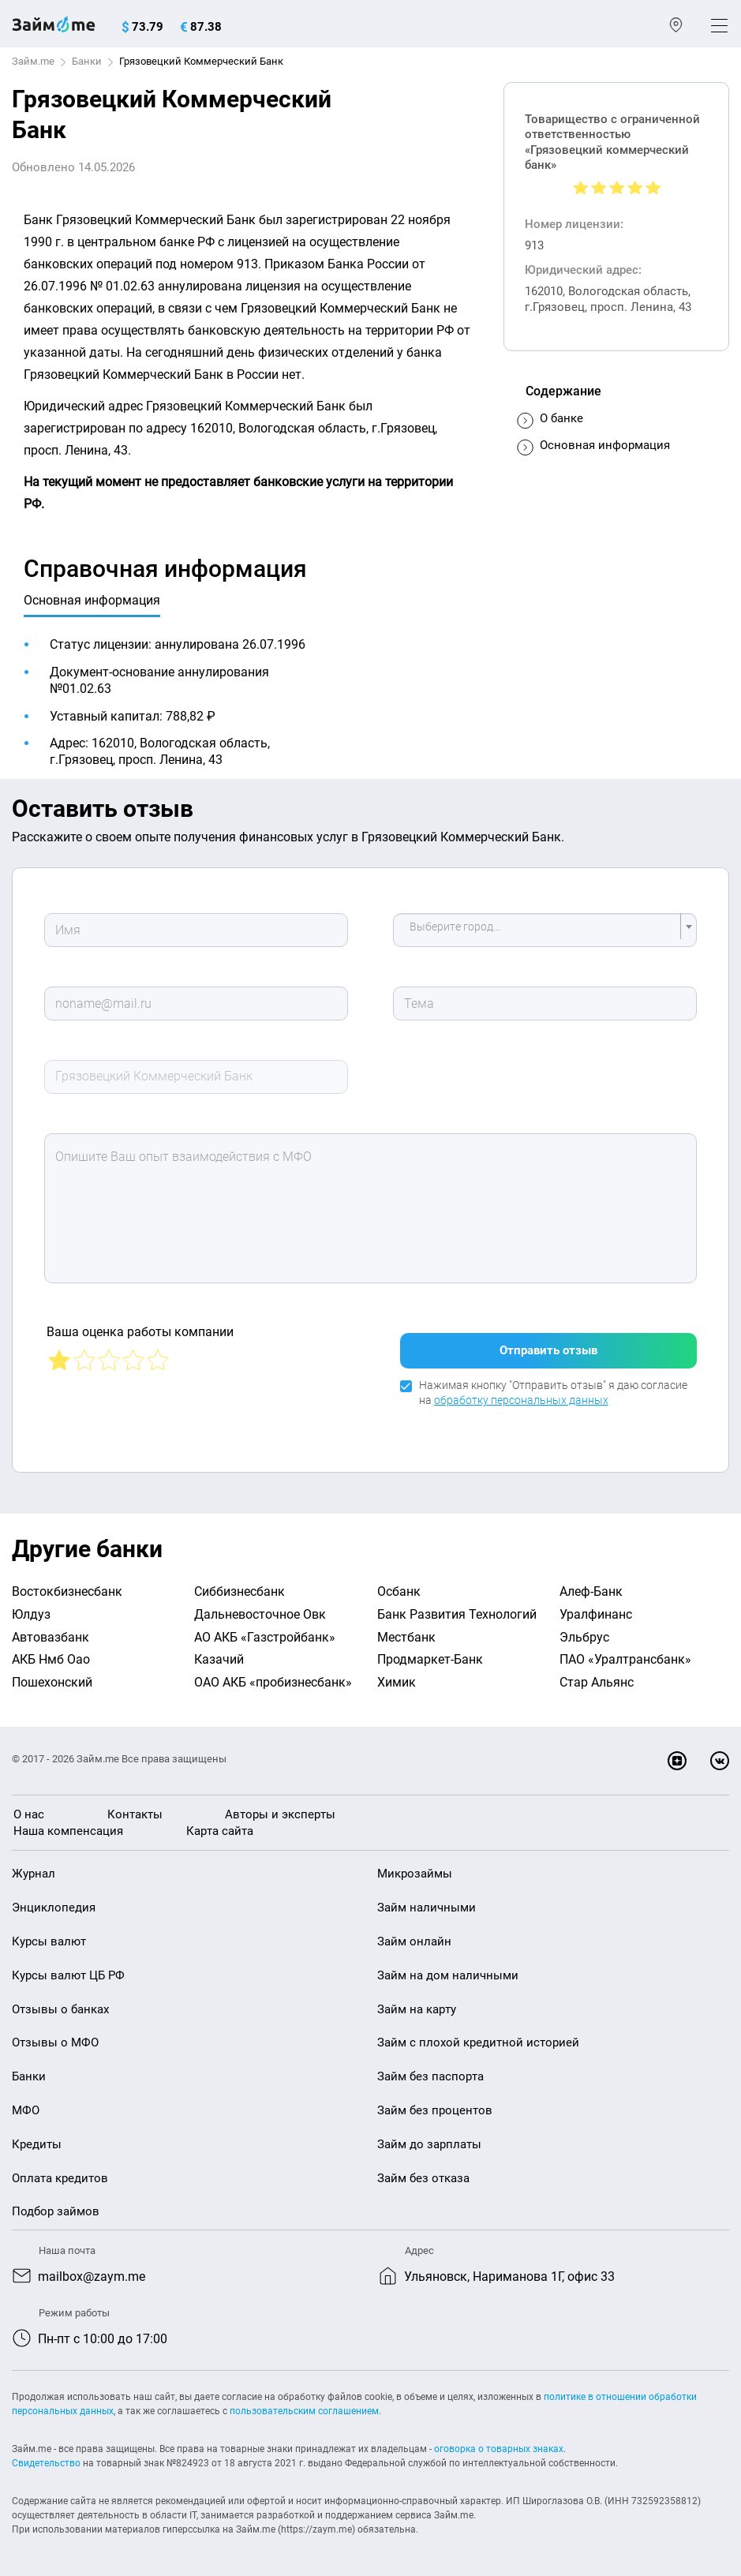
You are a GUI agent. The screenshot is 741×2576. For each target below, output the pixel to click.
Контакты (135, 1814)
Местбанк (406, 1637)
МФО (25, 2110)
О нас (28, 1814)
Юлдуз (31, 1614)
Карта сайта (219, 1831)
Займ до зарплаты (429, 2144)
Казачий (219, 1659)
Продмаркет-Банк (430, 1659)
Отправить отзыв (548, 1350)
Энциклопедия (53, 1907)
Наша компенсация (68, 1831)
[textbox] (540, 930)
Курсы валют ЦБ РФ (68, 1975)
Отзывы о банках (60, 2009)
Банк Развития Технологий (457, 1614)
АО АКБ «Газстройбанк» (264, 1637)
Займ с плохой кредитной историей (478, 2042)
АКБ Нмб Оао (51, 1659)
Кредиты (37, 2144)
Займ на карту (416, 2009)
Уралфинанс (595, 1614)
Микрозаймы (414, 1873)
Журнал (33, 1873)
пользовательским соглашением (304, 2411)
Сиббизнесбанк (239, 1591)
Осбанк (399, 1591)
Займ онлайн (414, 1941)
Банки (87, 61)
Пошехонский (52, 1682)
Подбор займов (55, 2211)
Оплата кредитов (60, 2178)
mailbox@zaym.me (91, 2276)
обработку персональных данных (521, 1400)
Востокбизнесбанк (67, 1591)
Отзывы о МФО (55, 2042)
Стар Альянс (596, 1682)
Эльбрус (584, 1637)
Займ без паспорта (430, 2076)
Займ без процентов (434, 2110)
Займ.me (33, 61)
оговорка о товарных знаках (498, 2448)
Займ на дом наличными (447, 1975)
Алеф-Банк (591, 1591)
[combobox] (545, 930)
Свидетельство (46, 2463)
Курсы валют (49, 1941)
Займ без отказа (423, 2178)
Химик (396, 1682)
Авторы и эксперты (280, 1814)
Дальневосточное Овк (260, 1614)
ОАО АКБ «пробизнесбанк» (273, 1682)
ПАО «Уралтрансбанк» (625, 1659)
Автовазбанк (50, 1637)
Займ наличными (426, 1907)
